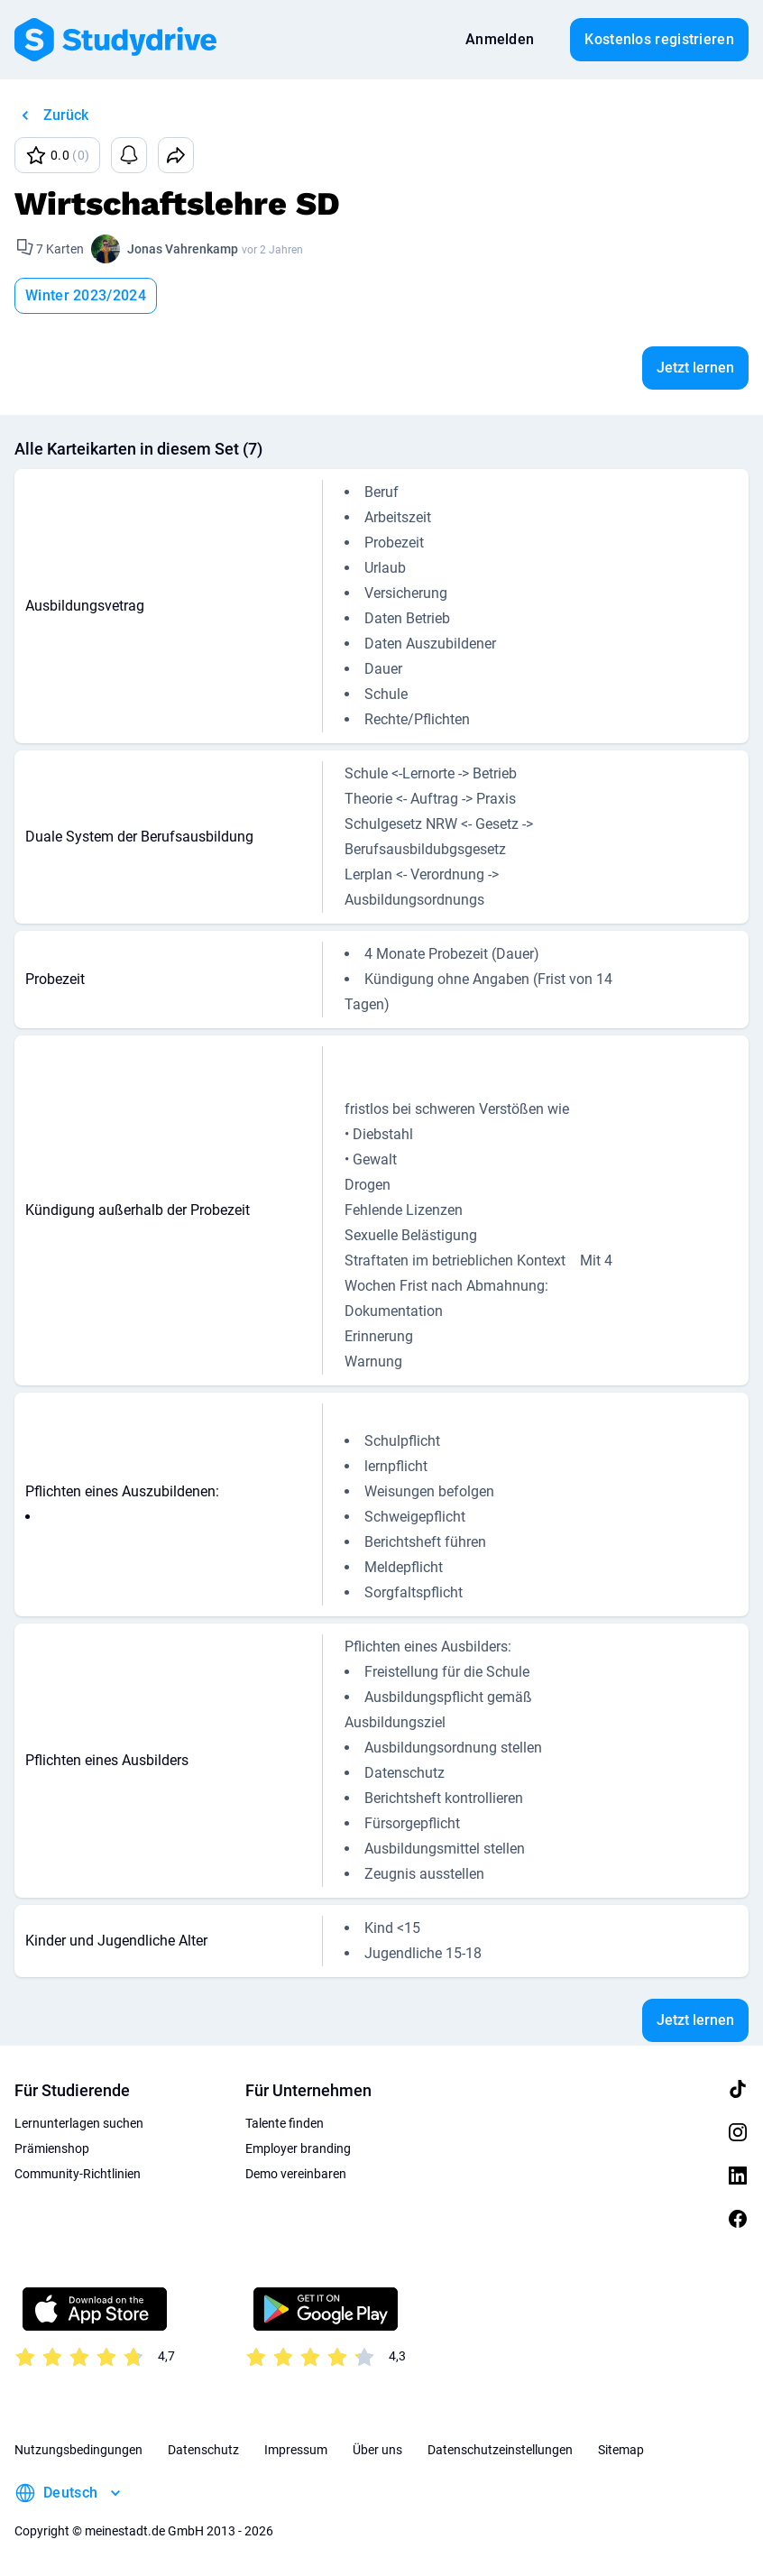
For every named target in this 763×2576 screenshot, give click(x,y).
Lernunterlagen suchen (78, 2123)
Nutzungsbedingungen (78, 2450)
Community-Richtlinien (77, 2174)
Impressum (295, 2450)
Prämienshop (51, 2148)
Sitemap (621, 2450)
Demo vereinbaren (295, 2174)
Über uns (377, 2450)
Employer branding (298, 2148)
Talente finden (284, 2123)
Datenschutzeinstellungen (500, 2450)
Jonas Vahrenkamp (182, 249)
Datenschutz (203, 2450)
